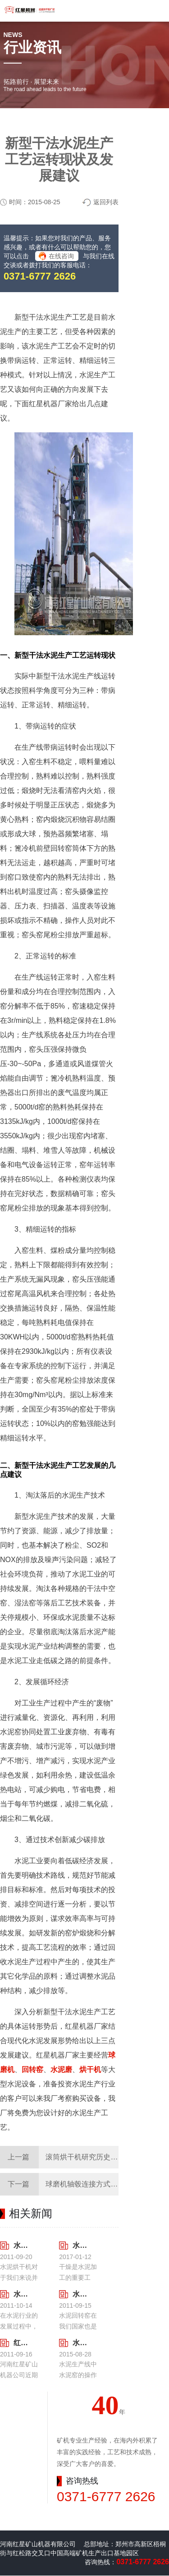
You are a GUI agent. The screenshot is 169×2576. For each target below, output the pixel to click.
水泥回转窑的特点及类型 (21, 2294)
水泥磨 (61, 2069)
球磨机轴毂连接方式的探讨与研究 (100, 2184)
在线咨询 (61, 256)
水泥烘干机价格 (80, 2245)
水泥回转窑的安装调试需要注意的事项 (80, 2294)
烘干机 (90, 2069)
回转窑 (32, 2069)
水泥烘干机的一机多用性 (21, 2245)
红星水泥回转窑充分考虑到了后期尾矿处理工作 (21, 2343)
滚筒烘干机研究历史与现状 (89, 2157)
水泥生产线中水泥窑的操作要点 (80, 2343)
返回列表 (106, 202)
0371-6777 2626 (40, 276)
